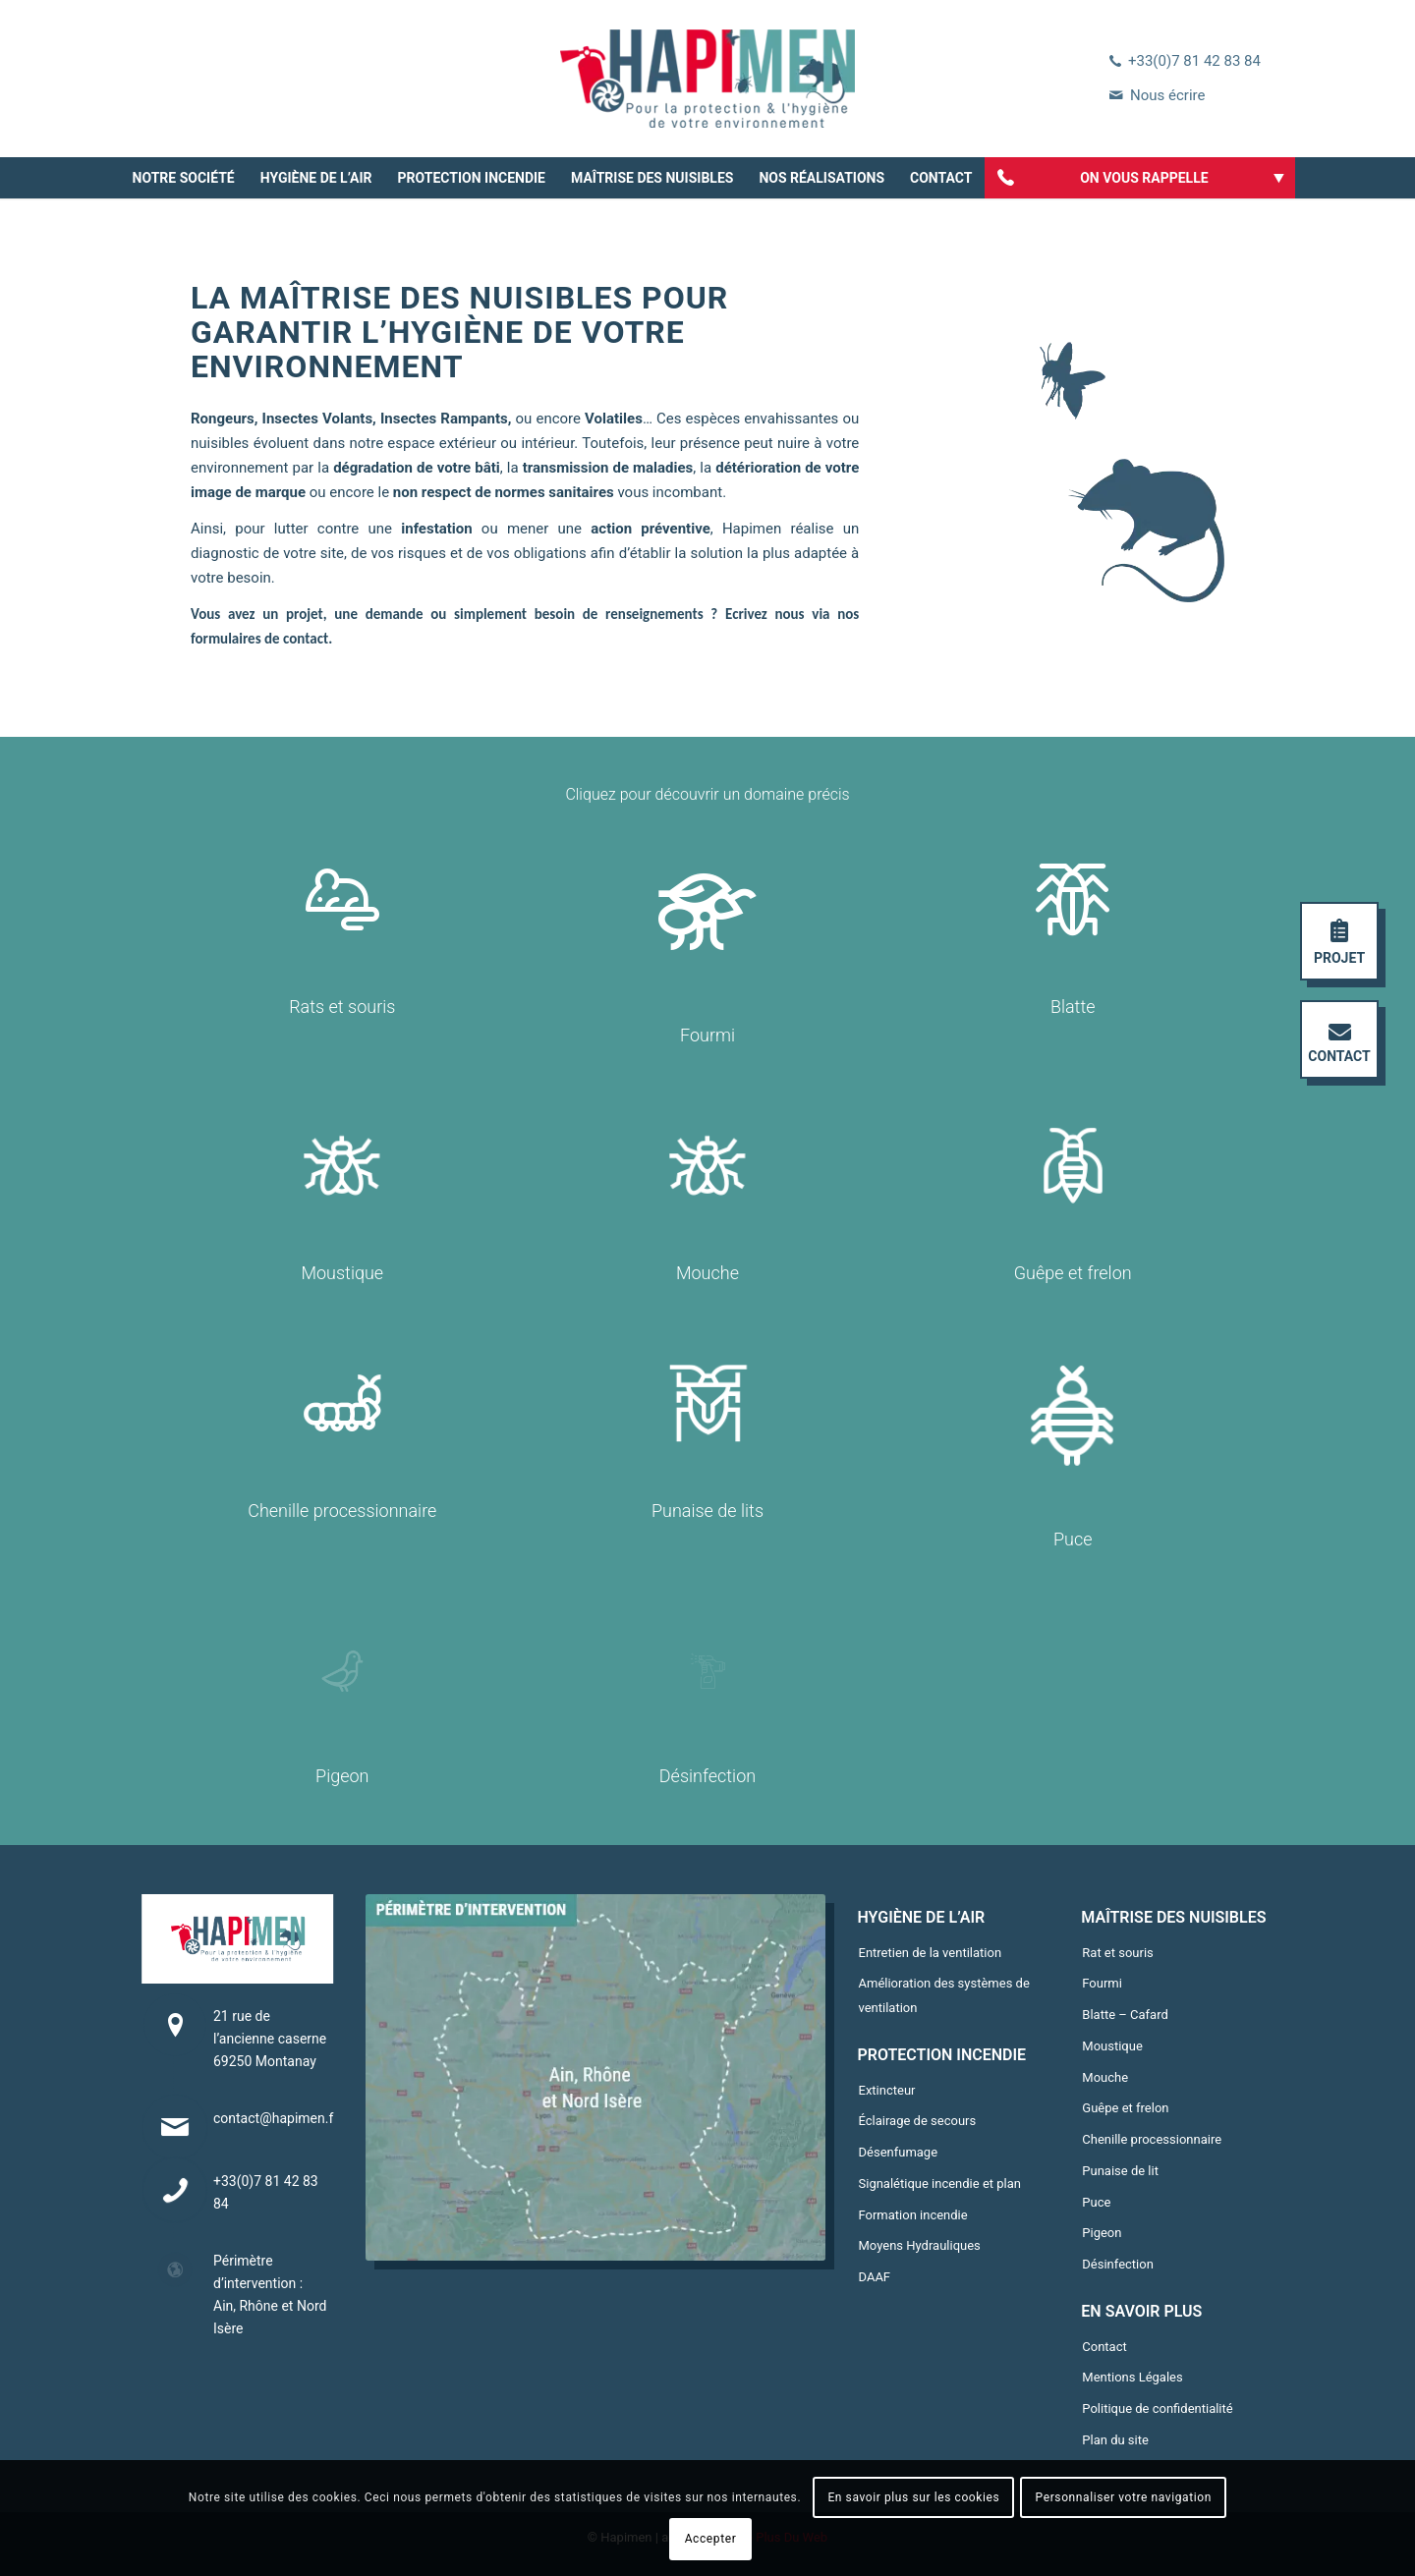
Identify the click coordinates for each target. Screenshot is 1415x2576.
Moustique (1112, 2046)
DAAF (875, 2276)
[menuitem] (184, 177)
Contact (1104, 2346)
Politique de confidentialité (1157, 2408)
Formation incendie (913, 2215)
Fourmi (1102, 1983)
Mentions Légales (1132, 2377)
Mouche (1105, 2077)
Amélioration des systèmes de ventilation (944, 1995)
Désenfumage (898, 2152)
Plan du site (1115, 2440)
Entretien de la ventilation (930, 1952)
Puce (1096, 2202)
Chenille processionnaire (1151, 2139)
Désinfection (1118, 2264)
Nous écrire (1167, 95)
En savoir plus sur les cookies (913, 2497)
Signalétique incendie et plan (940, 2183)
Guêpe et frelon (1125, 2107)
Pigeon (1101, 2232)
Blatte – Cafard (1124, 2014)
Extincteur (887, 2090)
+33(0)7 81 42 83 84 (1194, 61)
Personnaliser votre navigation (1124, 2497)
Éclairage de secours (918, 2120)
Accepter (711, 2539)
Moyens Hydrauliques (920, 2245)
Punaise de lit (1120, 2170)
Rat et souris (1118, 1952)
